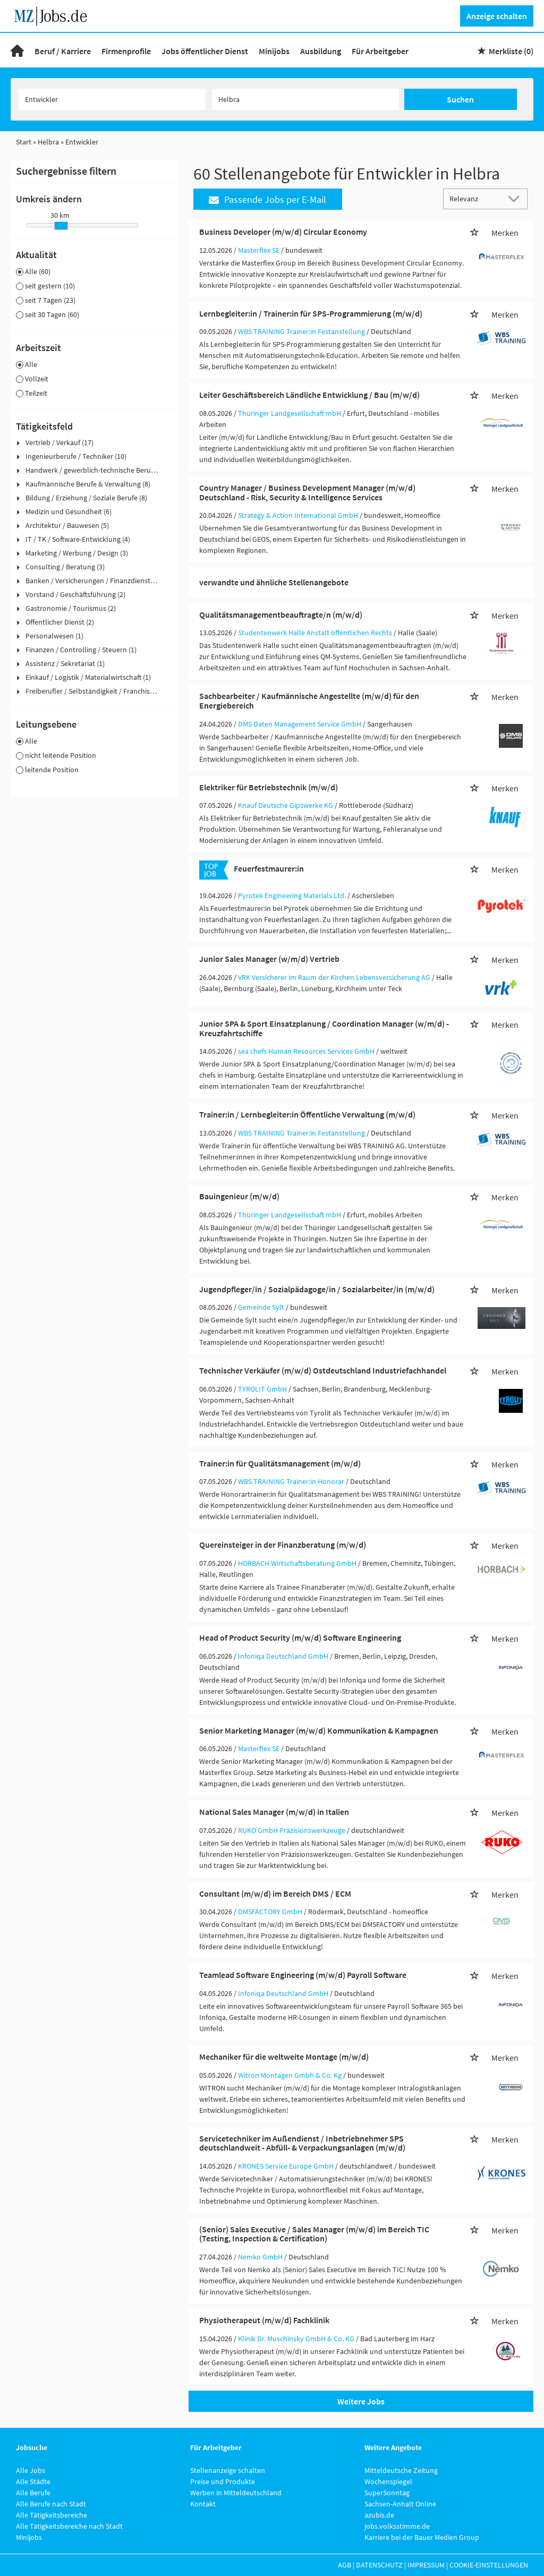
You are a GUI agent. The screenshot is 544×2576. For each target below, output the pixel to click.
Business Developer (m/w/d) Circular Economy (283, 231)
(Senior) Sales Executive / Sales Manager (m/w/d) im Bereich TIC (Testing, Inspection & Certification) (314, 2234)
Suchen (460, 99)
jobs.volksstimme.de (397, 2526)
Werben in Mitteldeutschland (236, 2492)
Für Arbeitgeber (380, 51)
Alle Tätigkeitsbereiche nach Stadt (69, 2526)
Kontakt (203, 2504)
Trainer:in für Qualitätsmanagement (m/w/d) (280, 1463)
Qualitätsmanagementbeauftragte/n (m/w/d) (280, 614)
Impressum (426, 2565)
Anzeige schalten (496, 16)
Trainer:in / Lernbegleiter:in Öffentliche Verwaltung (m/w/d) (307, 1114)
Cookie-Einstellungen (488, 2565)
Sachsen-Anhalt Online (400, 2504)
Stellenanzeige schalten (227, 2470)
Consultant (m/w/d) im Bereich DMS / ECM (275, 1893)
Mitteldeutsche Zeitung (401, 2470)
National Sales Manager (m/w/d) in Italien (274, 1811)
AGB (344, 2565)
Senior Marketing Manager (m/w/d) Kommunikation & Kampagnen (318, 1730)
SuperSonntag (387, 2492)
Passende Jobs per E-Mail (267, 199)
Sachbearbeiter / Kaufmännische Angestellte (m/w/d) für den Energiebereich (309, 700)
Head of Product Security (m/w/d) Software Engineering (300, 1637)
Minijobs (274, 51)
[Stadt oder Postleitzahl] (305, 99)
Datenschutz (379, 2565)
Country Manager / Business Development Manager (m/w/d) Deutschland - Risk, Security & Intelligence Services (307, 492)
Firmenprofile (126, 51)
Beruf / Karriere (63, 51)
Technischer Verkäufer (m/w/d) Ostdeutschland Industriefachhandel (322, 1370)
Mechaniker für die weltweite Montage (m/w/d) (284, 2056)
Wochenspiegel (388, 2481)
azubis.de (379, 2515)
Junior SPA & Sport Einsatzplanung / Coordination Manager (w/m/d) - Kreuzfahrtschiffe (324, 1028)
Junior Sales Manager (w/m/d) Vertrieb (269, 958)
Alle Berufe (33, 2492)
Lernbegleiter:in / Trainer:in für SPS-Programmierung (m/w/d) (310, 313)
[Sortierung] (475, 198)
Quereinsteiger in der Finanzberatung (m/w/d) (282, 1544)
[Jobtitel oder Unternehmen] (112, 99)
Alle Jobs (30, 2470)
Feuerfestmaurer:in (269, 868)
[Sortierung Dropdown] (516, 198)
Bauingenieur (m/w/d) (239, 1196)
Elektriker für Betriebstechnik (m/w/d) (268, 787)
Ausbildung (320, 51)
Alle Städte (33, 2481)
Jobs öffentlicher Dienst (205, 51)
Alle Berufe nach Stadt (51, 2504)
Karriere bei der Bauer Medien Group (421, 2537)
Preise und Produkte (222, 2481)
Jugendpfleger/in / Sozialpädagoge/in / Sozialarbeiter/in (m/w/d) (317, 1289)
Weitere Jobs (361, 2401)
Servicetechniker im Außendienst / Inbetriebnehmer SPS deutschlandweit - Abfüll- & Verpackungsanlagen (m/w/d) (302, 2143)
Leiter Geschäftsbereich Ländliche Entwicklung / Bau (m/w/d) (309, 394)
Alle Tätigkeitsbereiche (51, 2515)
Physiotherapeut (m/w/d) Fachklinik (264, 2320)
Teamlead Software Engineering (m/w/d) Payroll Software (302, 1974)
